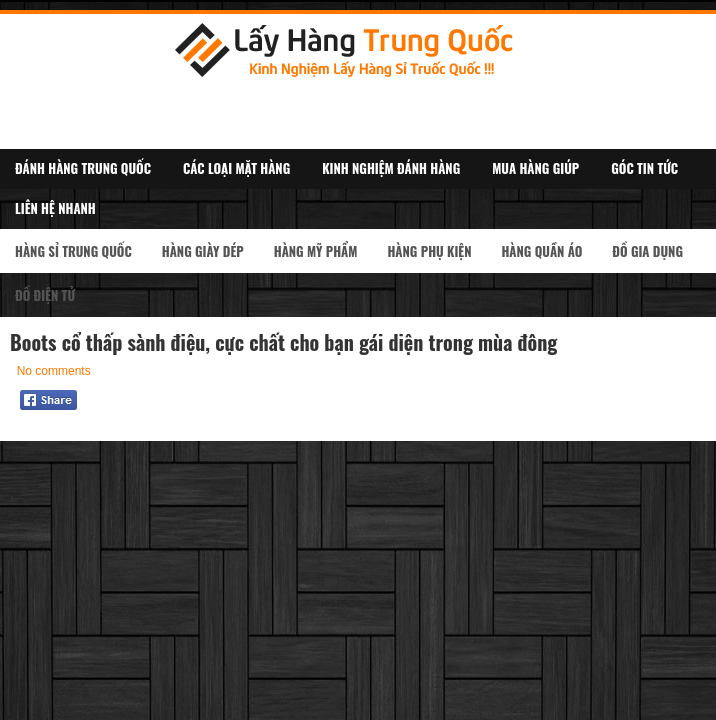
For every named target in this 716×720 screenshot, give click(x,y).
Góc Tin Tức (644, 168)
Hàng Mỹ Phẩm (316, 251)
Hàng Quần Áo (541, 251)
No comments (54, 371)
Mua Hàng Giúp (535, 168)
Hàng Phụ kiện (429, 251)
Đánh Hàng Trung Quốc (83, 168)
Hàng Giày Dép (203, 251)
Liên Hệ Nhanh (55, 208)
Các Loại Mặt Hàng (236, 168)
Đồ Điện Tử (45, 295)
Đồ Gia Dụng (647, 251)
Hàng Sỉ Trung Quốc (73, 251)
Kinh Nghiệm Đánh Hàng (391, 168)
